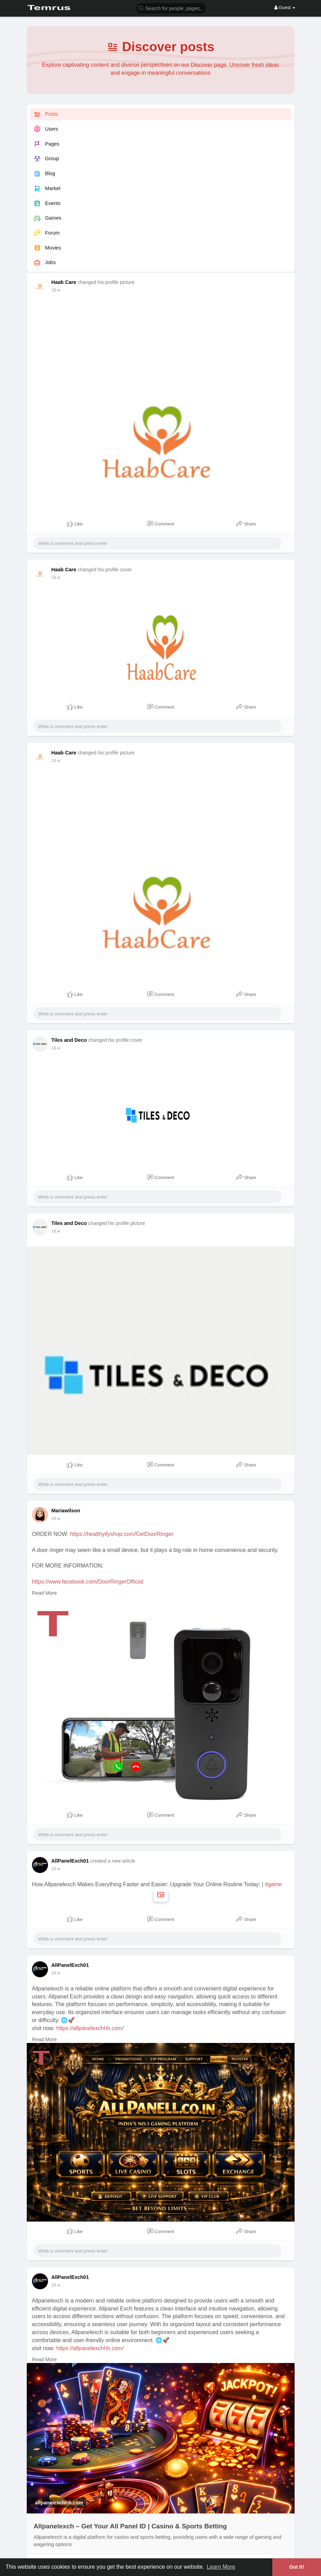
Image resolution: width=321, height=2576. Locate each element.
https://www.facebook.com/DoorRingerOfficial (88, 1582)
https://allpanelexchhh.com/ (90, 2028)
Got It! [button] (296, 2567)
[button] (171, 8)
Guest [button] (285, 7)
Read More (44, 1593)
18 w (55, 290)
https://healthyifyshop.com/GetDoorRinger (121, 1534)
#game (273, 1884)
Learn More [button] (221, 2567)
